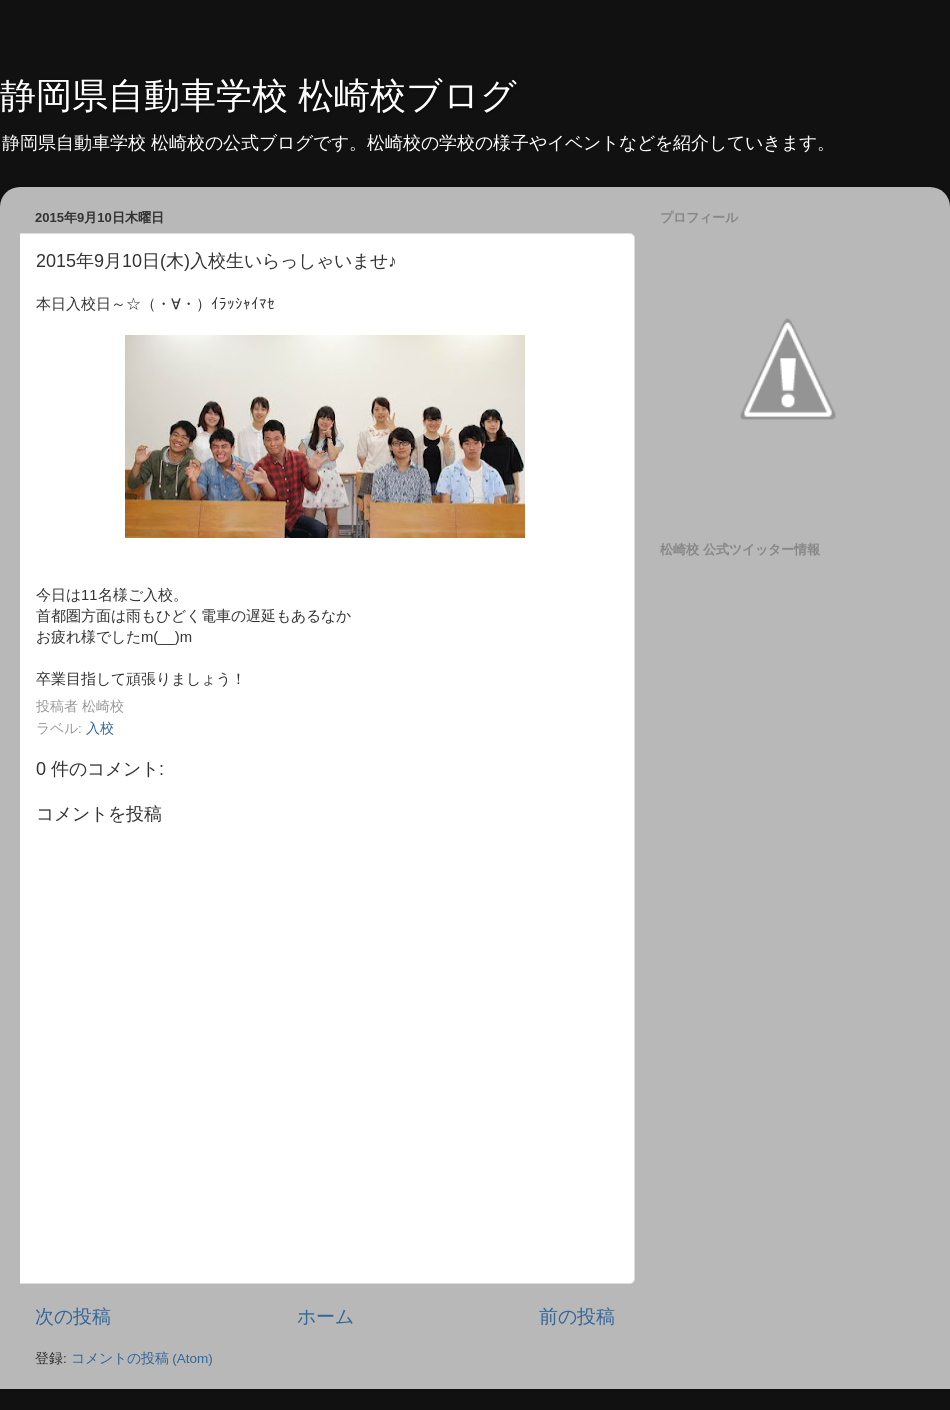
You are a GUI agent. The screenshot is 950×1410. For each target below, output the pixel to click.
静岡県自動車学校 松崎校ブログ (258, 95)
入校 (100, 728)
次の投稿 (73, 1316)
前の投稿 (577, 1316)
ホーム (325, 1316)
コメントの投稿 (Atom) (142, 1358)
